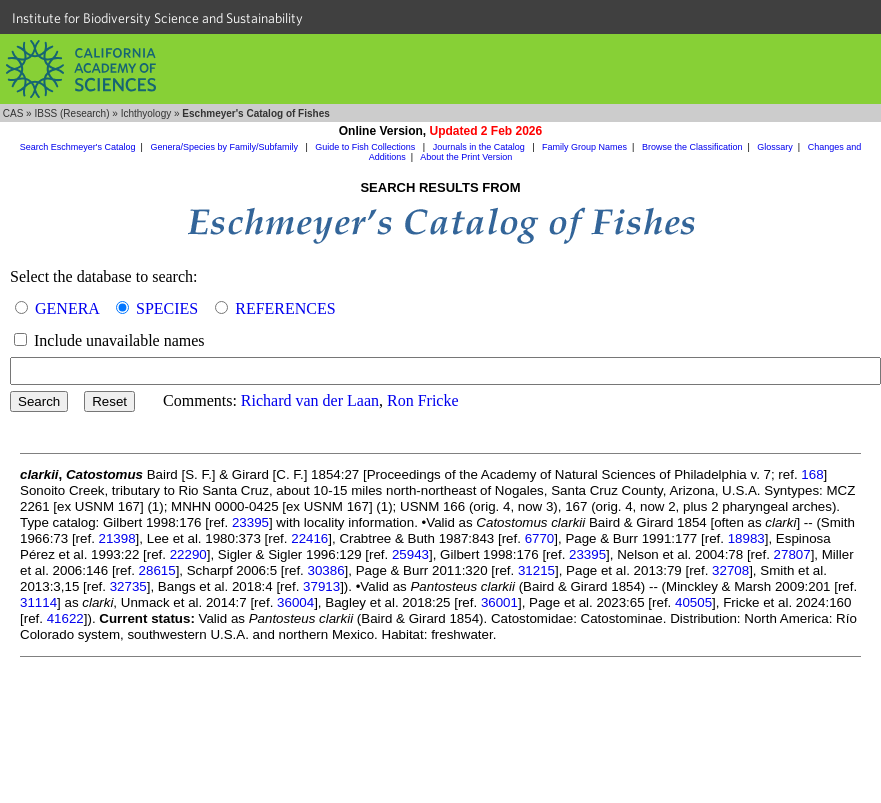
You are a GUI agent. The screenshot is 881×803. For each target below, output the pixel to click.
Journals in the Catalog (480, 147)
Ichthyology (146, 113)
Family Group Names (584, 147)
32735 (128, 586)
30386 (326, 570)
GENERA (67, 308)
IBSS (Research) (71, 113)
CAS (13, 113)
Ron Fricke (423, 400)
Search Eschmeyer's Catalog (78, 147)
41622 (65, 618)
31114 (38, 602)
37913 (321, 586)
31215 (536, 570)
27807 (792, 554)
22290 (188, 554)
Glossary (775, 147)
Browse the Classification (692, 147)
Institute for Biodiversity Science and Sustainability (157, 18)
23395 (250, 522)
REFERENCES (285, 308)
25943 (410, 554)
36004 (295, 602)
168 (812, 474)
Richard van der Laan (310, 400)
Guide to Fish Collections (366, 147)
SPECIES (167, 308)
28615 (157, 570)
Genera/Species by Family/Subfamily (225, 147)
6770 (540, 538)
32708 (730, 570)
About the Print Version (466, 157)
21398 (117, 538)
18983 (746, 538)
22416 (309, 538)
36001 (499, 602)
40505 (693, 602)
